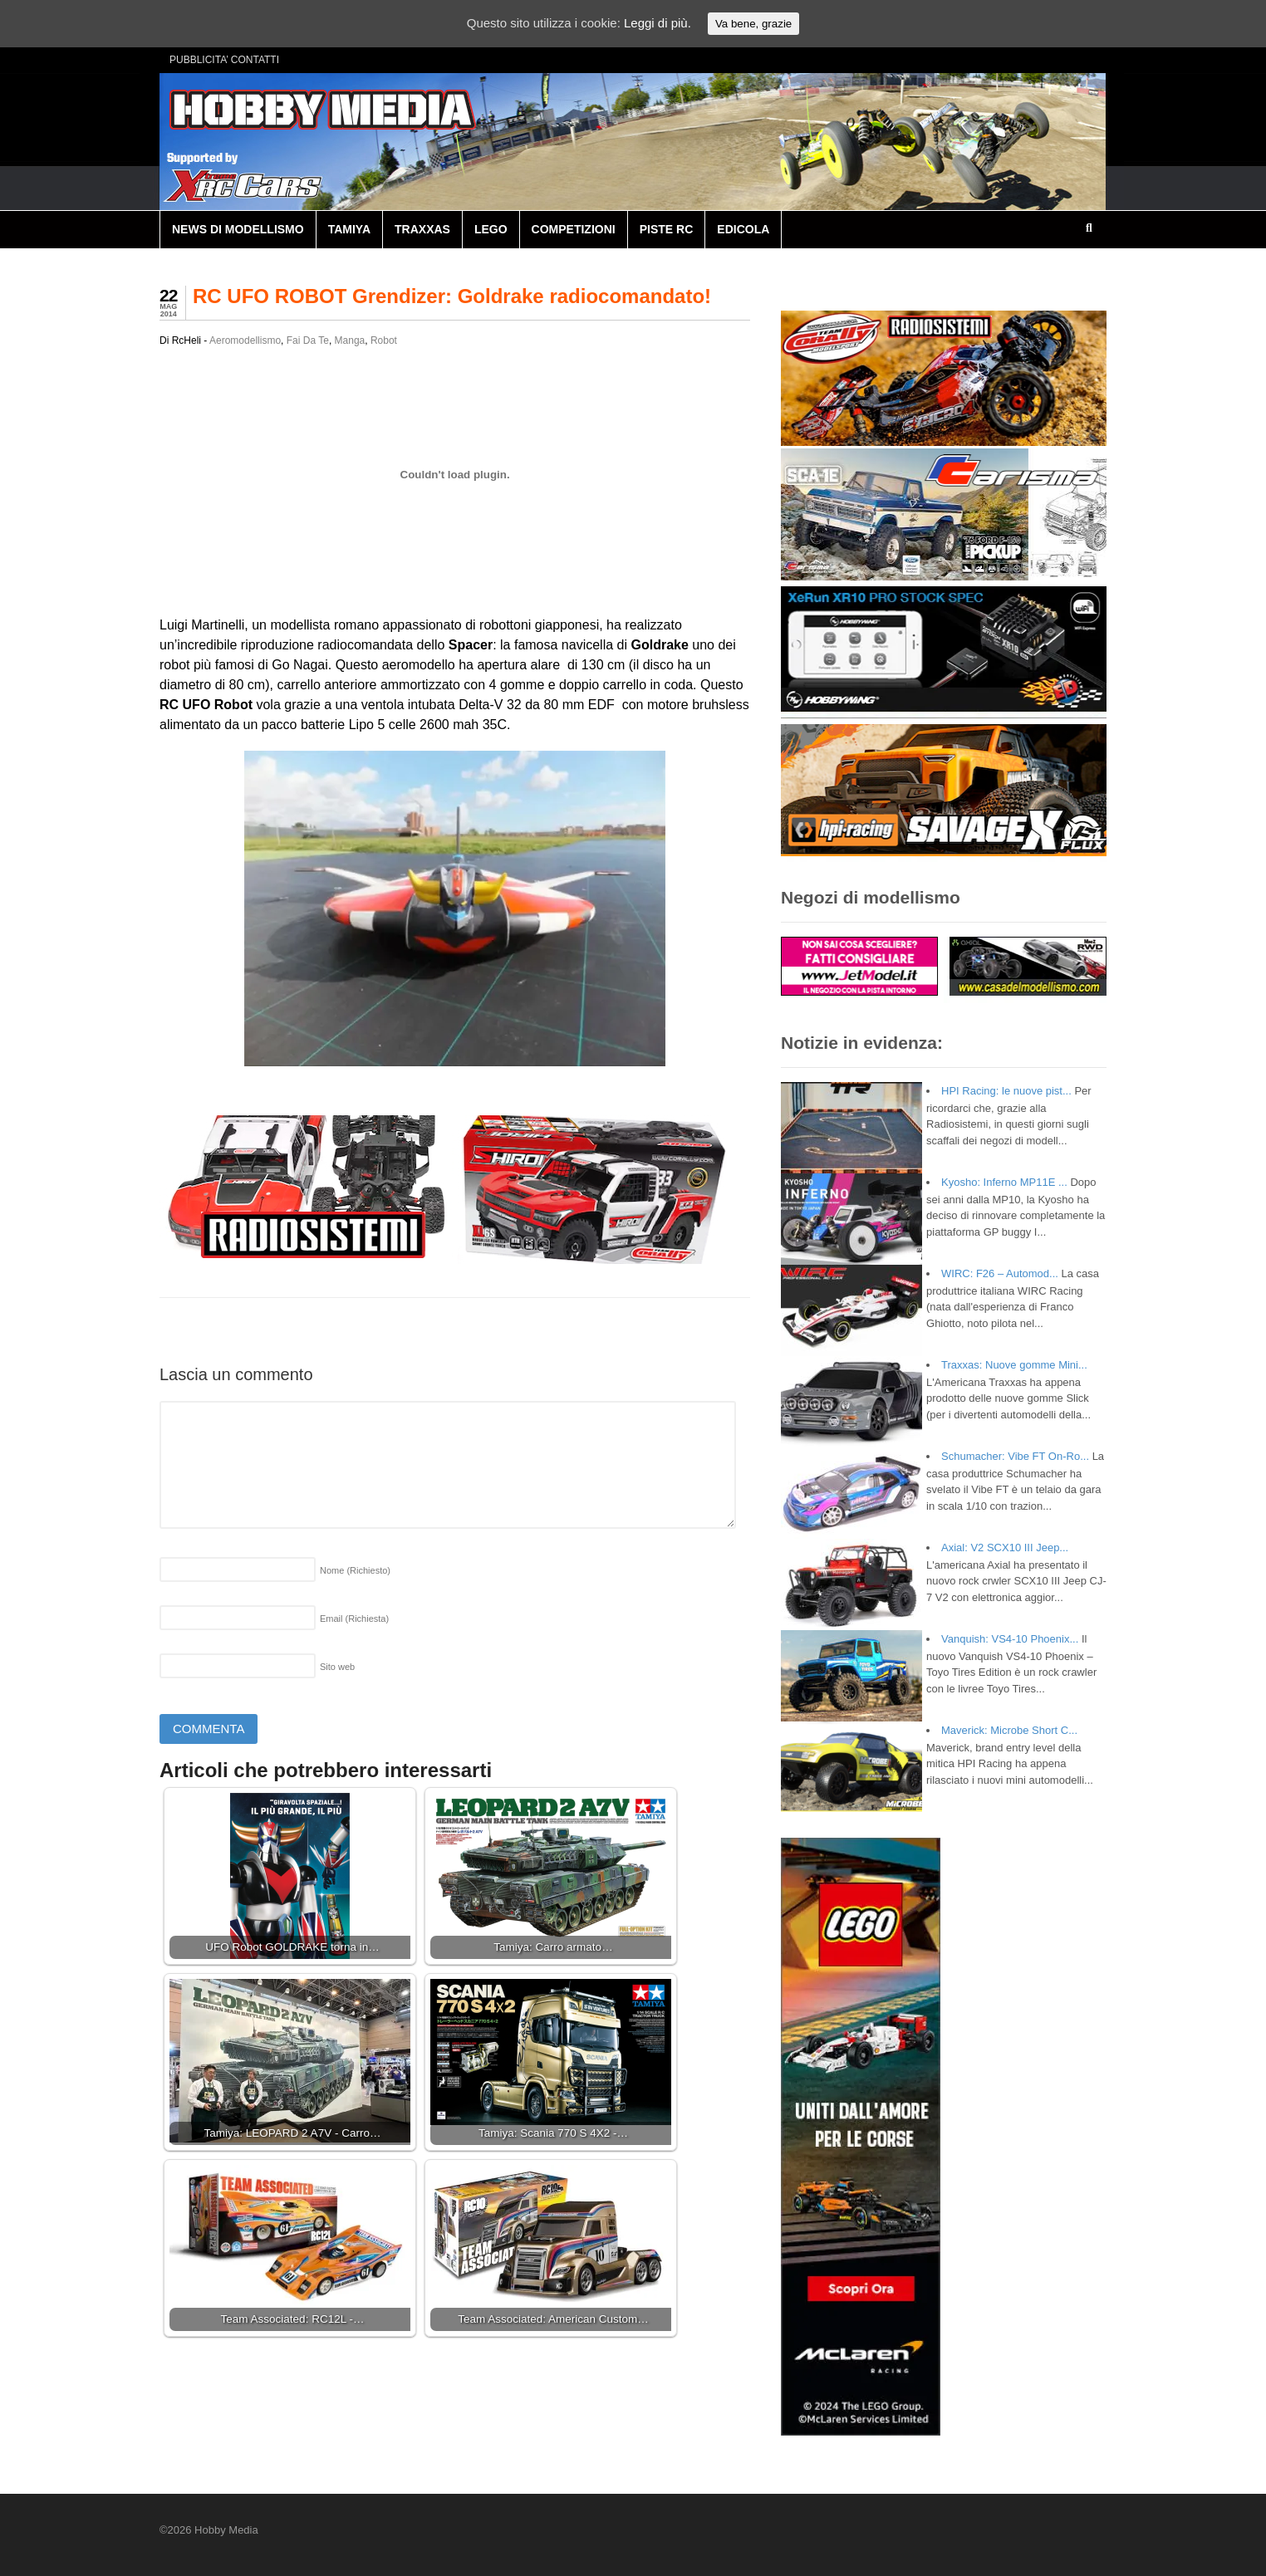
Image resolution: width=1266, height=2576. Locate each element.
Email (354, 1618)
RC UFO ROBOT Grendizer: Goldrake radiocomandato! (452, 296)
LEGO (491, 229)
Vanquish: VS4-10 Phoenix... (1009, 1639)
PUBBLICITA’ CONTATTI (224, 60)
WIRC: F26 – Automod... (999, 1273)
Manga (350, 340)
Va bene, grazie (753, 23)
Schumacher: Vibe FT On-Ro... (1015, 1456)
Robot (383, 340)
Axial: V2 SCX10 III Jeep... (1004, 1547)
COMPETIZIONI (574, 229)
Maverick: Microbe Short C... (1009, 1730)
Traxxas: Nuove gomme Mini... (1014, 1365)
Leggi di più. (657, 23)
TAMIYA (349, 229)
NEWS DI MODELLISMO (238, 229)
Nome (355, 1570)
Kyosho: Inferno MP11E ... (1004, 1182)
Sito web (337, 1667)
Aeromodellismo (245, 340)
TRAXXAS (422, 229)
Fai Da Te (308, 340)
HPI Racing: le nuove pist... (1006, 1091)
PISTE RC (667, 229)
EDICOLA (743, 229)
